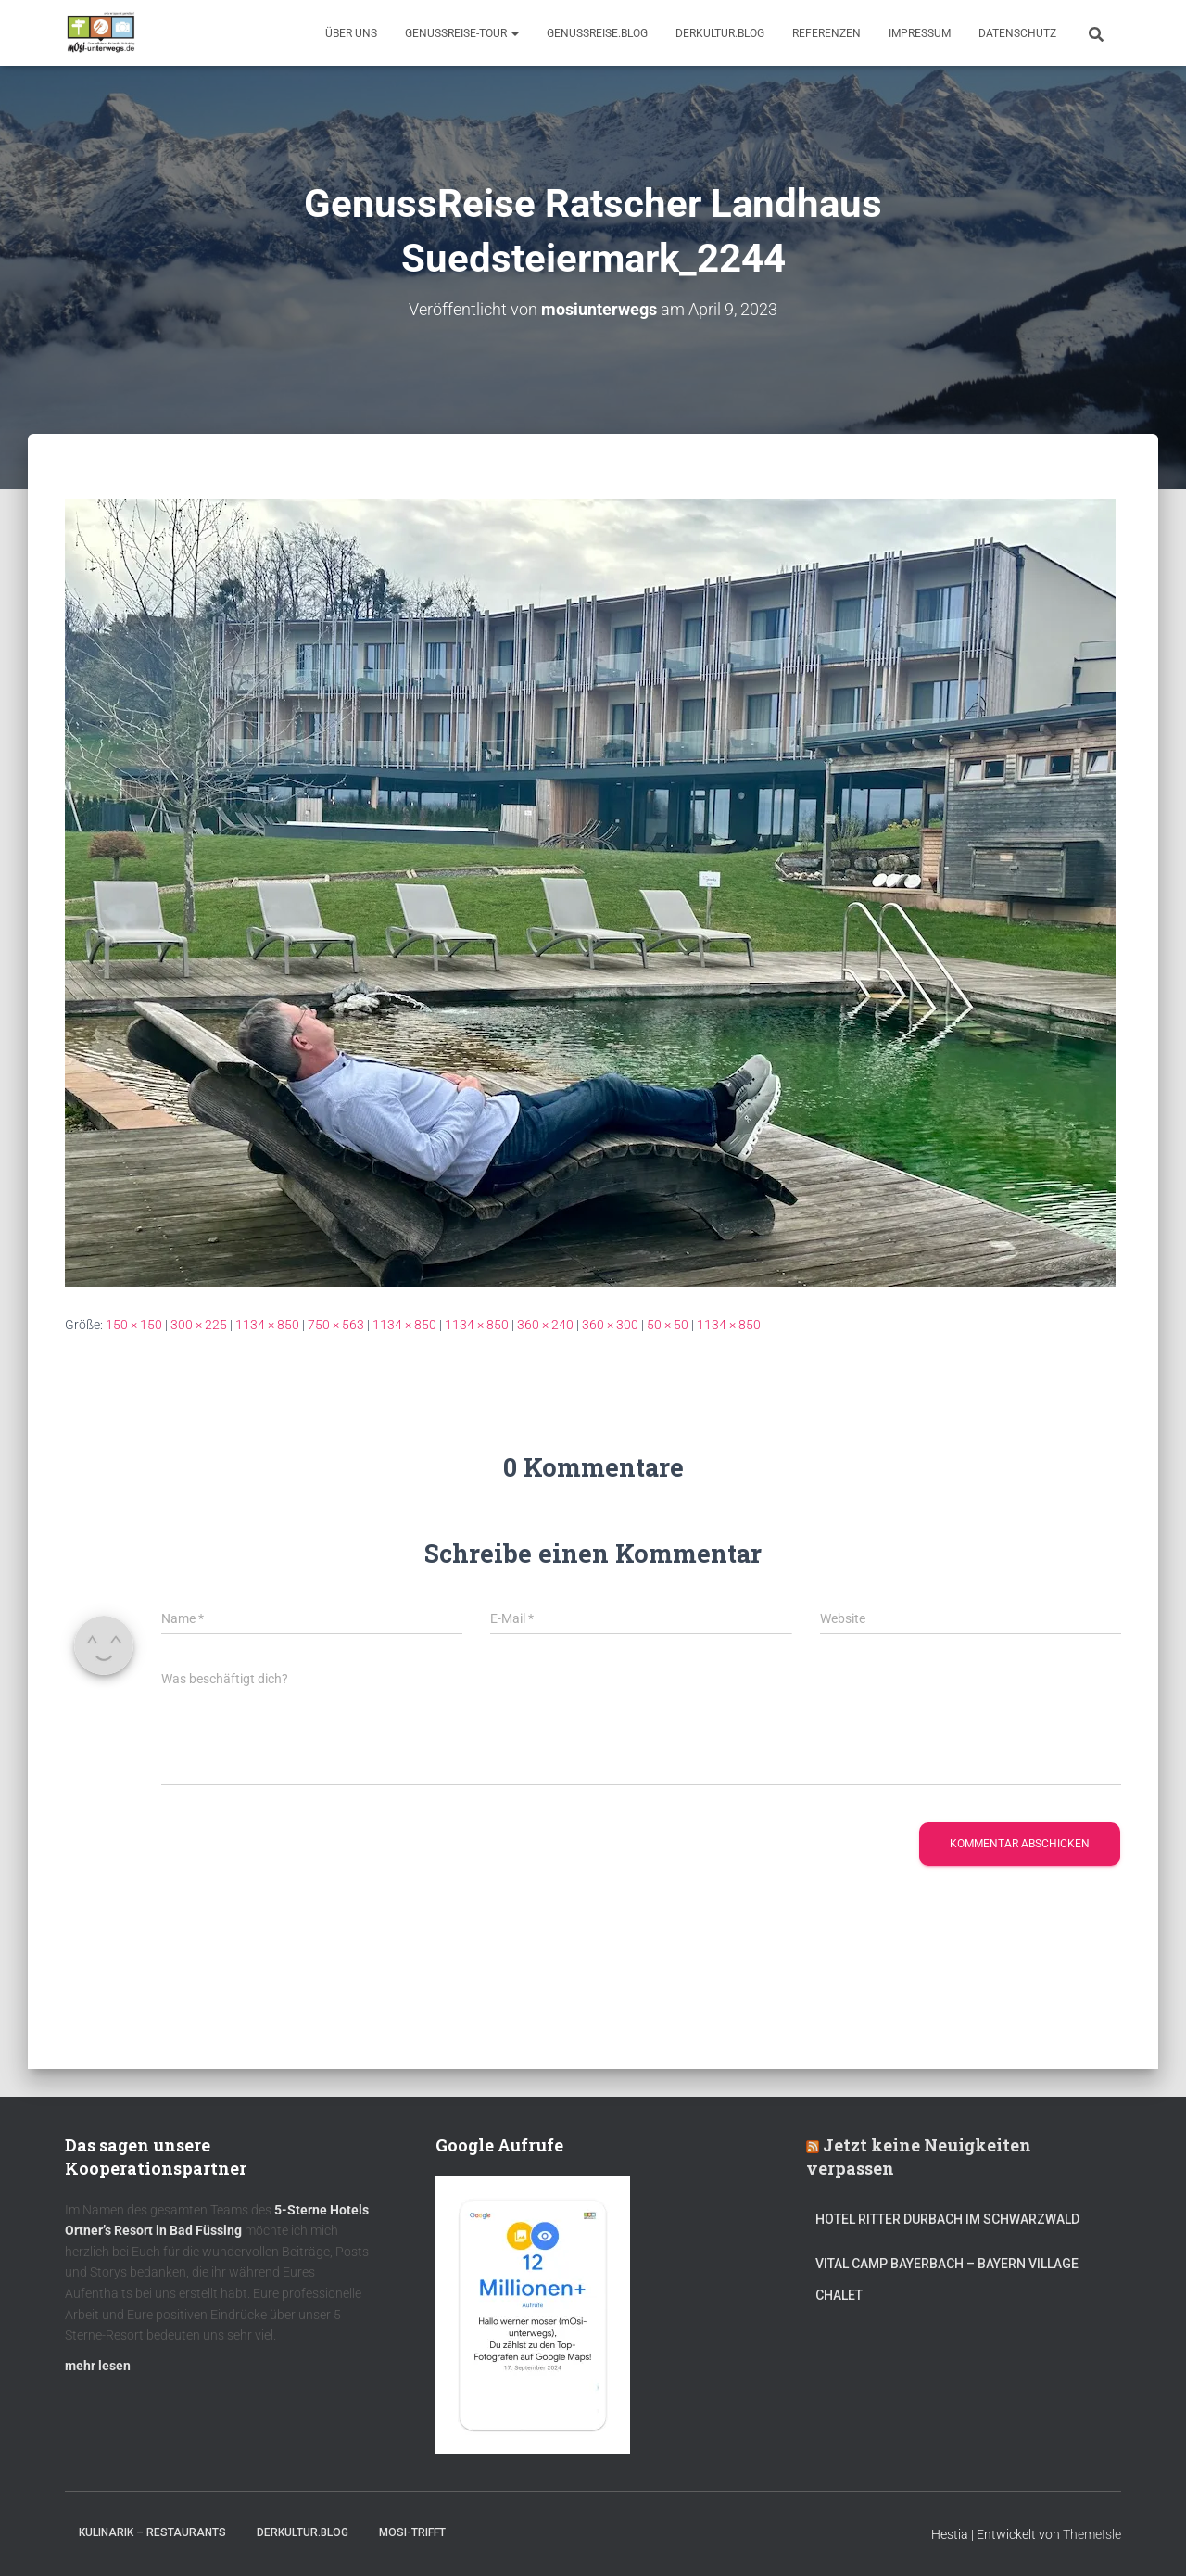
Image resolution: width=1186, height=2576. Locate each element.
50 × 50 (667, 1324)
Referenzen (826, 33)
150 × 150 (134, 1324)
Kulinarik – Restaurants (152, 2532)
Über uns (351, 33)
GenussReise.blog (597, 33)
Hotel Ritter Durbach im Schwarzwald (948, 2219)
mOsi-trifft (412, 2532)
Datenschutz (1017, 33)
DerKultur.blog (719, 33)
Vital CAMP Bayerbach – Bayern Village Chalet (947, 2279)
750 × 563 (336, 1324)
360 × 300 (610, 1324)
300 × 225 (198, 1324)
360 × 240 (545, 1324)
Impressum (920, 33)
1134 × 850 (267, 1324)
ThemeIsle (1092, 2534)
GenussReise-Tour (462, 33)
